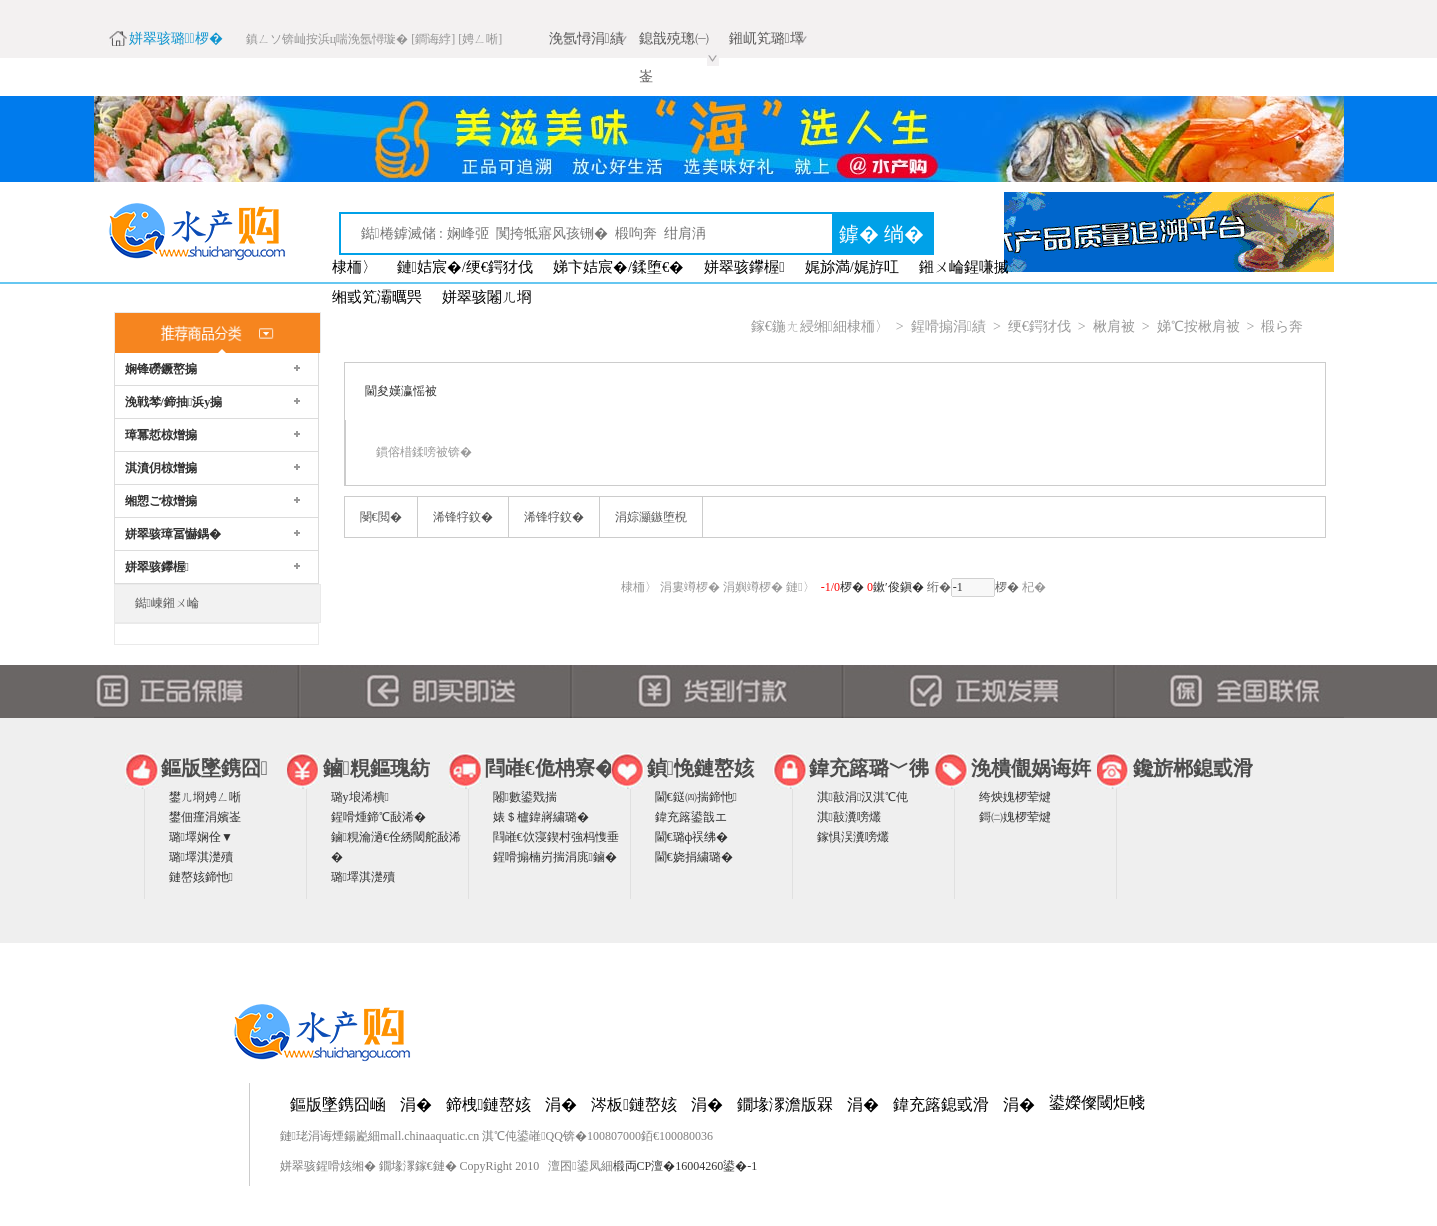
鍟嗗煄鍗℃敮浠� (378, 817)
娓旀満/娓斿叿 (852, 267)
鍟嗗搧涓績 (948, 326)
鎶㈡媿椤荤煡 (1015, 817)
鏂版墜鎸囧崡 (338, 1104)
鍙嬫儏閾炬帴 (1097, 1102)
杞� (1034, 587)
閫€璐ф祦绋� (692, 837)
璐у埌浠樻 (360, 797)
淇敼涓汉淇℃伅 (863, 797)
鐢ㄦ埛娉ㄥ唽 (205, 797)
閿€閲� (381, 517)
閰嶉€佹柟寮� (550, 768)
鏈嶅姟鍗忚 (201, 877)
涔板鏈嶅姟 (634, 1104)
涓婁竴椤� (690, 587)
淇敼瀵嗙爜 (849, 817)
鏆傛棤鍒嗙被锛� (424, 452)
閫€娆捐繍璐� (694, 857)
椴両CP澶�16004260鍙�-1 (685, 1166)
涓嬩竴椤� (753, 587)
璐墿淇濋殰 (201, 857)
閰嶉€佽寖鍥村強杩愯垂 (556, 837)
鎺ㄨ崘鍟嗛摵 (964, 267)
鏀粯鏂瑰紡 (376, 768)
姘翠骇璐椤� (176, 38)
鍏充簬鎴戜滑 (941, 1104)
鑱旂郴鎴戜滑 (1193, 768)
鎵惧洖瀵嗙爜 (853, 837)
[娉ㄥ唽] (480, 39)
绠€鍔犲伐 (1039, 326)
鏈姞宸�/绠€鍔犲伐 (465, 267)
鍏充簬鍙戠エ (691, 817)
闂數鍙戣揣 (525, 797)
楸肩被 (1114, 326)
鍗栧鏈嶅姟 (489, 1104)
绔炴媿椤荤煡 (1015, 797)
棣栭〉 (354, 267)
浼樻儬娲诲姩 (1031, 768)
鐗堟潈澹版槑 (785, 1104)
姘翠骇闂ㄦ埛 (487, 297)
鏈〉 (800, 587)
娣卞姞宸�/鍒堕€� (618, 267)
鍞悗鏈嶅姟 (700, 768)
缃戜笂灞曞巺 (377, 297)
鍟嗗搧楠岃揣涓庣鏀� (555, 857)
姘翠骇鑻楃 (744, 267)
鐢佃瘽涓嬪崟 (205, 817)
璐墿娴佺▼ (201, 837)
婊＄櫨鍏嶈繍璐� (541, 817)
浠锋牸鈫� (463, 517)
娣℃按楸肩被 (1198, 326)
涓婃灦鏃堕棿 (651, 517)
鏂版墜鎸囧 (214, 768)
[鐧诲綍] (433, 39)
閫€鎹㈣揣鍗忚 (696, 797)
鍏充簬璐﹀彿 (869, 768)
